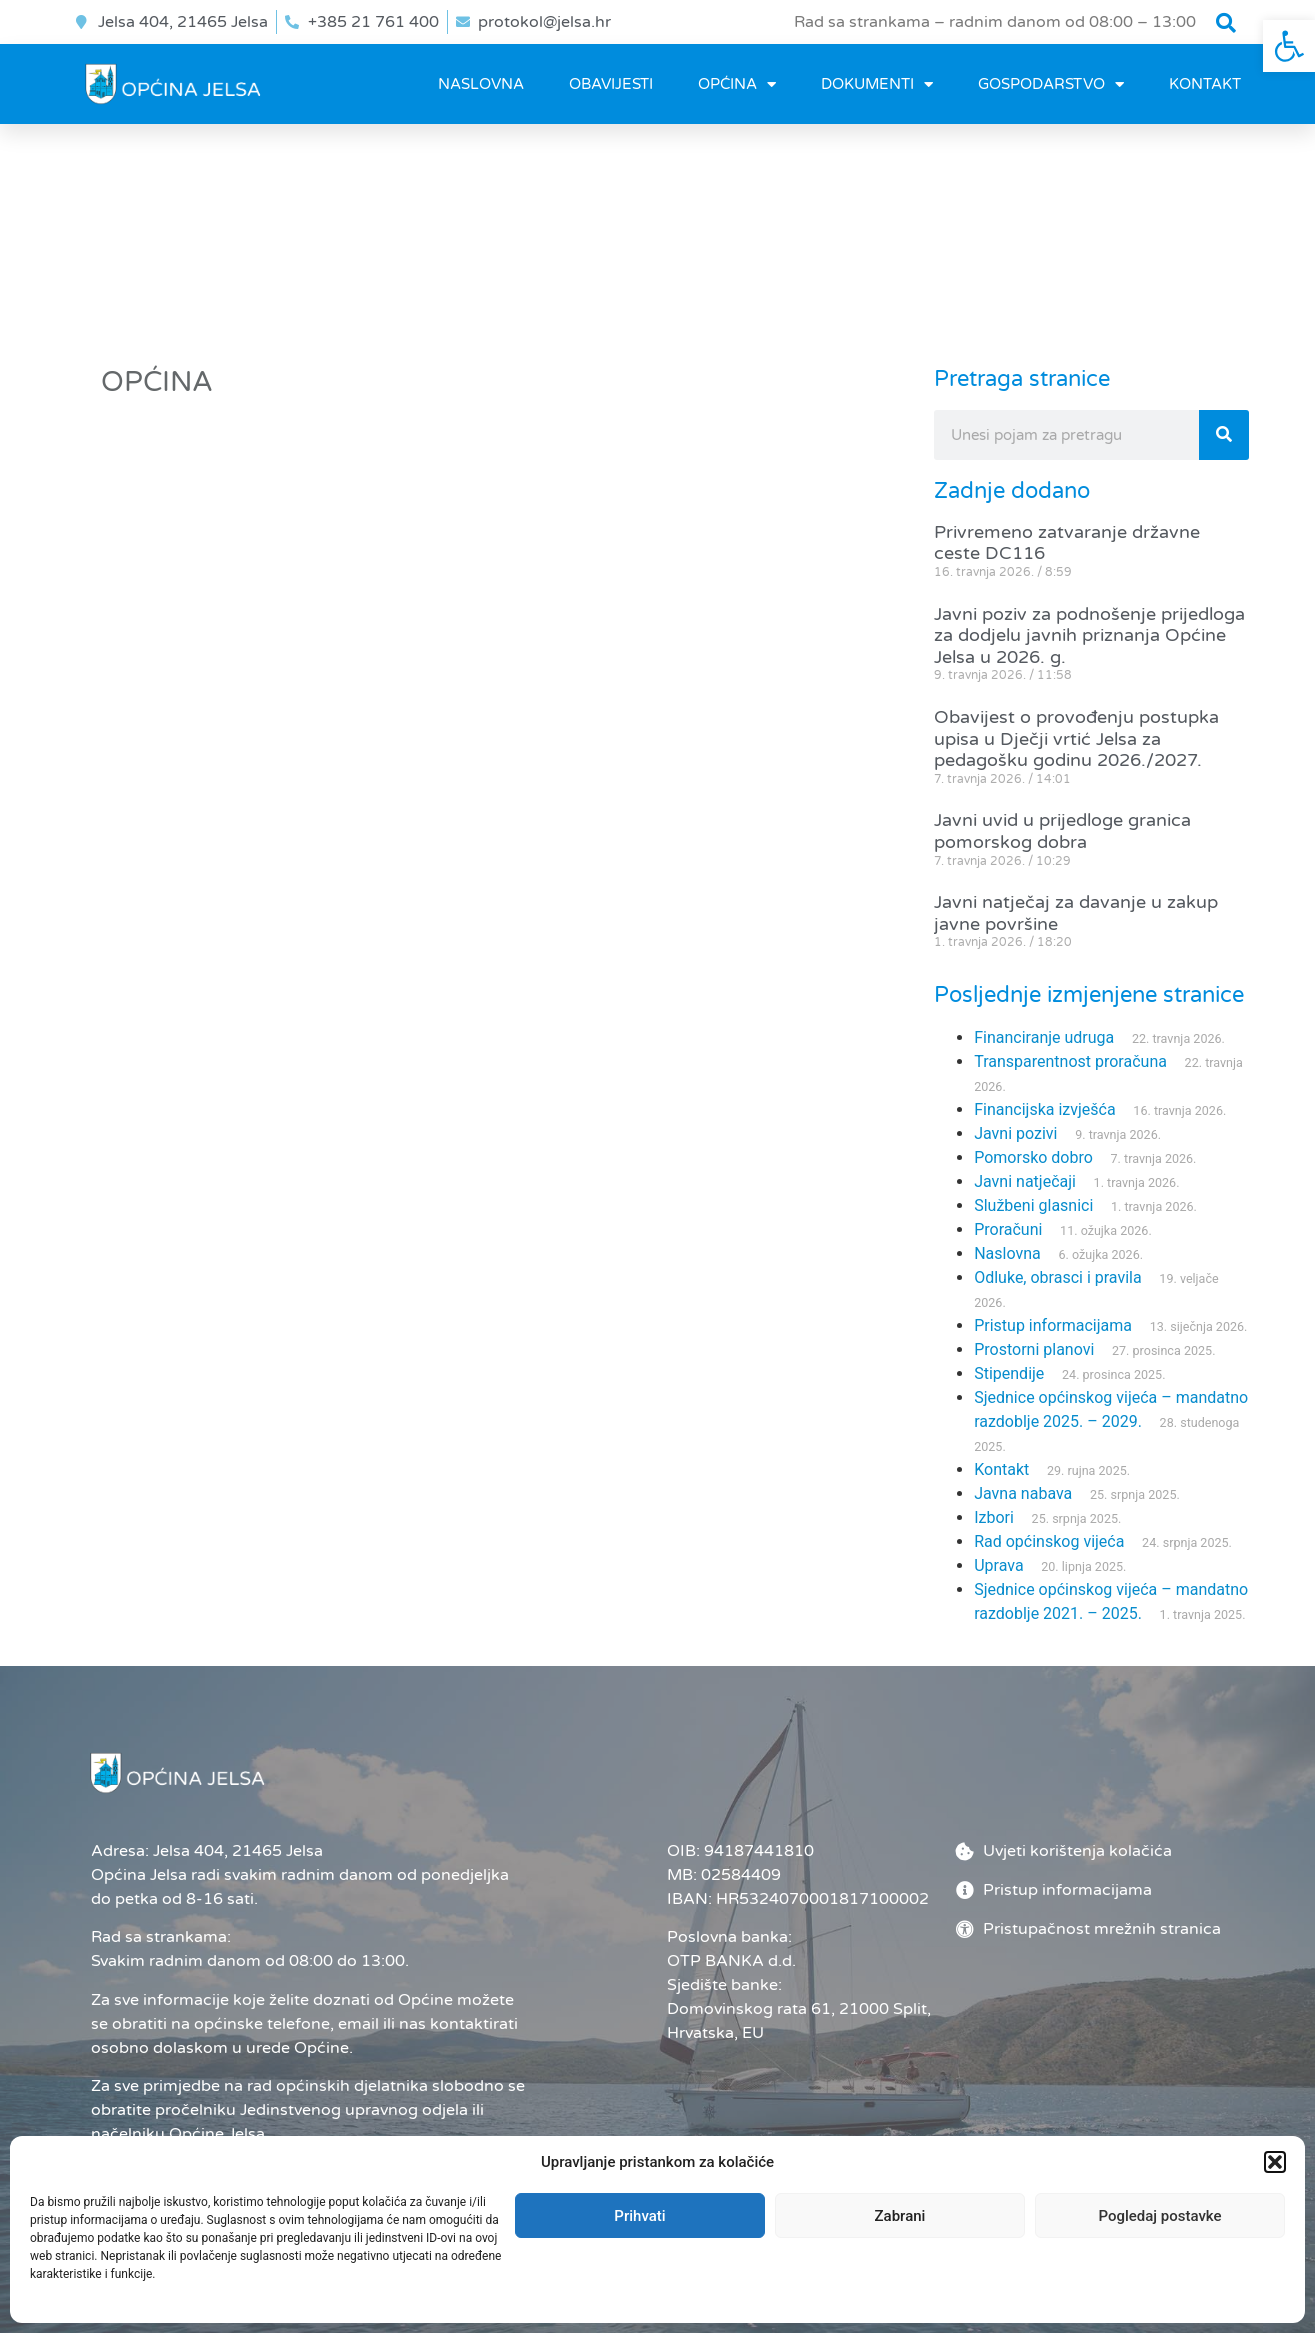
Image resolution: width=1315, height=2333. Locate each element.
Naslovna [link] (481, 84)
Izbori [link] (994, 1517)
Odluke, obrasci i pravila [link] (1057, 1277)
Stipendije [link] (1009, 1373)
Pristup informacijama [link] (1053, 1325)
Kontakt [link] (1205, 84)
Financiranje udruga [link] (1044, 1037)
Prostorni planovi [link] (1034, 1349)
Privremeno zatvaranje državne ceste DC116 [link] (1067, 543)
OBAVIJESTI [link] (611, 84)
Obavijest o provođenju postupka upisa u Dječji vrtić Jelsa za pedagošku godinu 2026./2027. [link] (1076, 738)
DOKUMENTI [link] (877, 84)
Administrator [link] (806, 2285)
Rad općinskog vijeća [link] (1049, 1541)
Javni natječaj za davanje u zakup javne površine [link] (1076, 913)
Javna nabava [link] (1023, 1493)
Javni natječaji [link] (1025, 1181)
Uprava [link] (998, 1565)
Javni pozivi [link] (1015, 1133)
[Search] (1224, 435)
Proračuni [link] (1008, 1229)
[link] (1289, 46)
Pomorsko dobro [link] (1033, 1157)
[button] (1226, 23)
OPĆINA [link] (737, 84)
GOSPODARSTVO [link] (1051, 84)
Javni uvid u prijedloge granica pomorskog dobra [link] (1062, 831)
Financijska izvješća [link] (1044, 1109)
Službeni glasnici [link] (1033, 1205)
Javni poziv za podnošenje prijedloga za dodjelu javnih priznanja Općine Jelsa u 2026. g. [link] (1089, 635)
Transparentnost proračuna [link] (1070, 1061)
